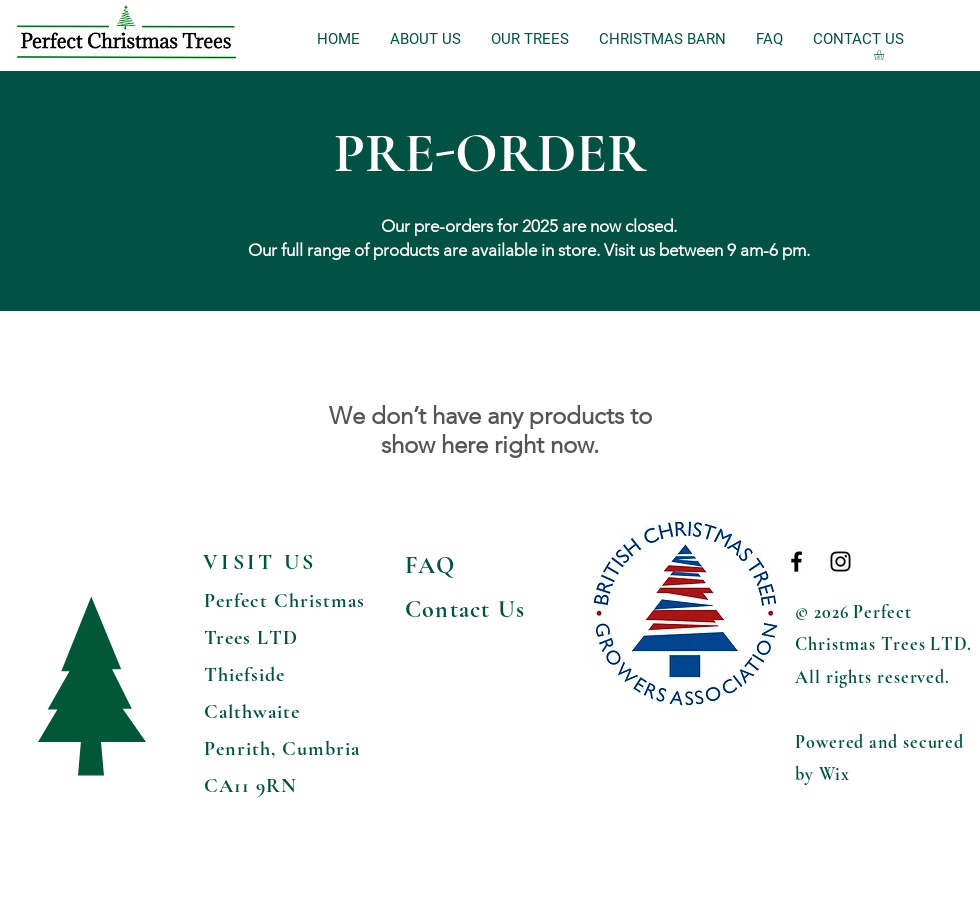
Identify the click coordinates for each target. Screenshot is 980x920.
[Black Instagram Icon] (840, 561)
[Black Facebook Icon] (796, 561)
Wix (834, 774)
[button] (885, 55)
